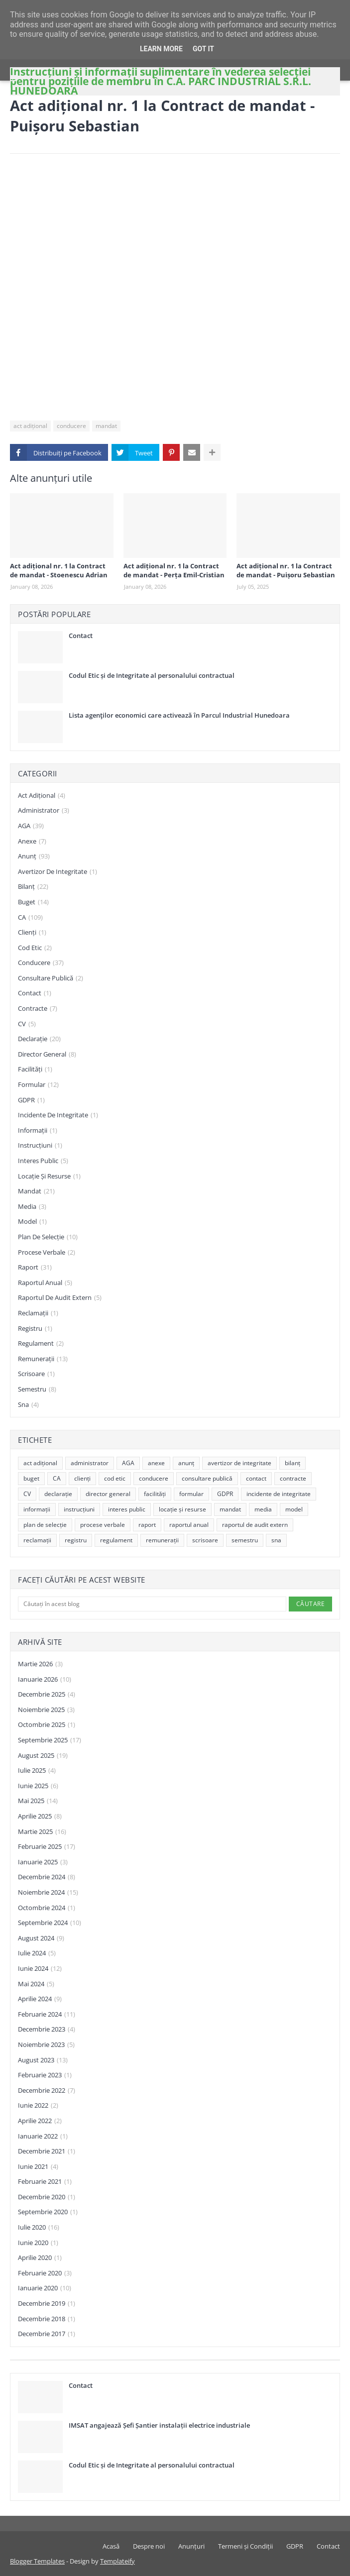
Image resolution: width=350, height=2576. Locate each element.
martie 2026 (40, 1664)
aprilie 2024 (40, 1999)
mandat (106, 426)
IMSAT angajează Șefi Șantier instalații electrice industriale (159, 2425)
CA (30, 918)
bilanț (33, 887)
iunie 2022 (38, 2106)
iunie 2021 (38, 2167)
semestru (37, 1390)
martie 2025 (42, 1832)
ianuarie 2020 (44, 2288)
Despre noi (149, 2546)
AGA (31, 826)
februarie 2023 (45, 2075)
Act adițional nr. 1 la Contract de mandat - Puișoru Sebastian (285, 570)
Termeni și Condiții (245, 2546)
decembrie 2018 (46, 2319)
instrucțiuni (40, 1146)
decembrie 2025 (46, 1695)
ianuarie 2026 (44, 1680)
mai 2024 (36, 1984)
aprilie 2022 (40, 2121)
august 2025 (43, 1756)
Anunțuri (191, 2546)
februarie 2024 (46, 2015)
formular (38, 1085)
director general (47, 1055)
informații (37, 1131)
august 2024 (41, 1938)
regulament (41, 1344)
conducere (71, 426)
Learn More (161, 49)
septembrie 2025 (49, 1740)
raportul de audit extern (60, 1298)
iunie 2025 (38, 1786)
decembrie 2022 (46, 2091)
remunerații (43, 1359)
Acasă (111, 2546)
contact (34, 993)
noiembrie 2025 (46, 1710)
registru (35, 1329)
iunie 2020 (38, 2243)
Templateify (117, 2561)
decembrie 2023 (46, 2030)
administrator (43, 811)
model (32, 1222)
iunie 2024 (40, 1969)
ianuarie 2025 (43, 1862)
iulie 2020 (38, 2228)
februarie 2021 (45, 2182)
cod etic (35, 948)
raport (35, 1268)
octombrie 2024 (46, 1908)
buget (33, 902)
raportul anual (45, 1283)
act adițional (30, 426)
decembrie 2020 (46, 2197)
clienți (32, 933)
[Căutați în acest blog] (152, 1604)
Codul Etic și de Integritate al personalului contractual (151, 675)
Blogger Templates (37, 2561)
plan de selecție (48, 1237)
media (32, 1207)
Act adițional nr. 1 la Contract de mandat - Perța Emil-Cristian (174, 570)
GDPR (31, 1100)
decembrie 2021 (46, 2151)
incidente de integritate (58, 1115)
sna (28, 1405)
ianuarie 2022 (43, 2137)
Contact (81, 635)
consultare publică (50, 978)
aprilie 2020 (40, 2258)
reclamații (38, 1313)
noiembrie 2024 (48, 1893)
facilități (35, 1069)
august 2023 (43, 2060)
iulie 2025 (37, 1771)
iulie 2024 (37, 1953)
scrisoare (36, 1374)
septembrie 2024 (49, 1923)
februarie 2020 (45, 2273)
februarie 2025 (46, 1847)
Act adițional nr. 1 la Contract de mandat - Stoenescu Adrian (59, 570)
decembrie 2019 (46, 2304)
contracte (37, 1009)
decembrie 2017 (46, 2334)
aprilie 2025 (40, 1817)
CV (27, 1024)
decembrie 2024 (46, 1877)
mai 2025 (38, 1801)
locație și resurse (49, 1176)
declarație (39, 1039)
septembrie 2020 (48, 2212)
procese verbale (46, 1253)
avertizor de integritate (57, 872)
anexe (32, 842)
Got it (203, 49)
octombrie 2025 (46, 1725)
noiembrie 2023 (46, 2045)
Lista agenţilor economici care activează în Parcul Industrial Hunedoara (179, 715)
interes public (43, 1161)
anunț (34, 856)
